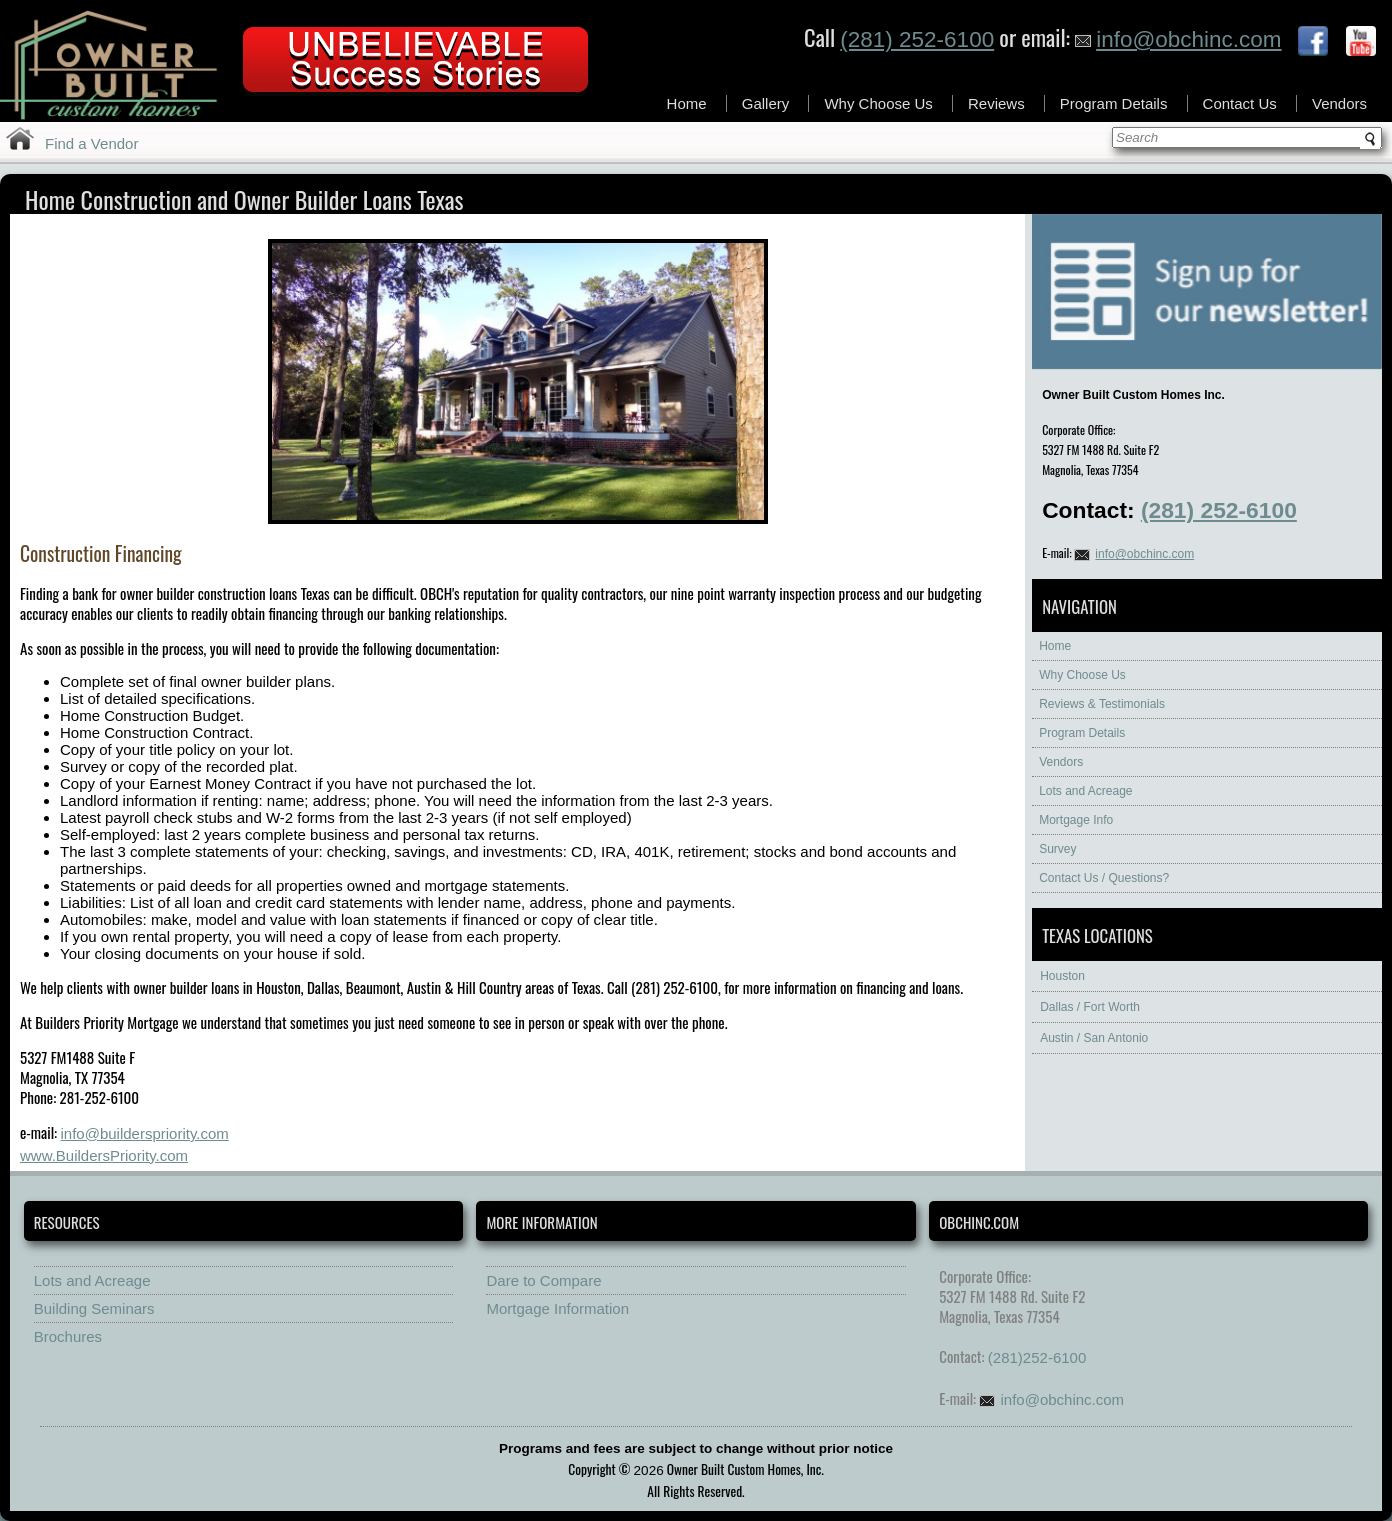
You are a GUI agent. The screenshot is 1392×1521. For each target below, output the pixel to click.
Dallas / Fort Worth (1090, 1007)
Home (687, 103)
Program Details (1114, 103)
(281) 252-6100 (917, 39)
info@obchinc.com (1178, 39)
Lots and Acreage (1085, 791)
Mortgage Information (557, 1308)
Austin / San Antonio (1094, 1038)
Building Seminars (94, 1308)
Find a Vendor (91, 143)
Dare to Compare (543, 1280)
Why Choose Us (878, 103)
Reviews (996, 103)
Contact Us (1240, 103)
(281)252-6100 (1037, 1357)
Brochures (68, 1336)
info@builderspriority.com (144, 1133)
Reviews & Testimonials (1102, 704)
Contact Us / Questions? (1104, 878)
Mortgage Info (1076, 820)
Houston (1062, 976)
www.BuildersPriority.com (104, 1155)
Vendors (1339, 103)
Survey (1057, 849)
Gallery (766, 103)
